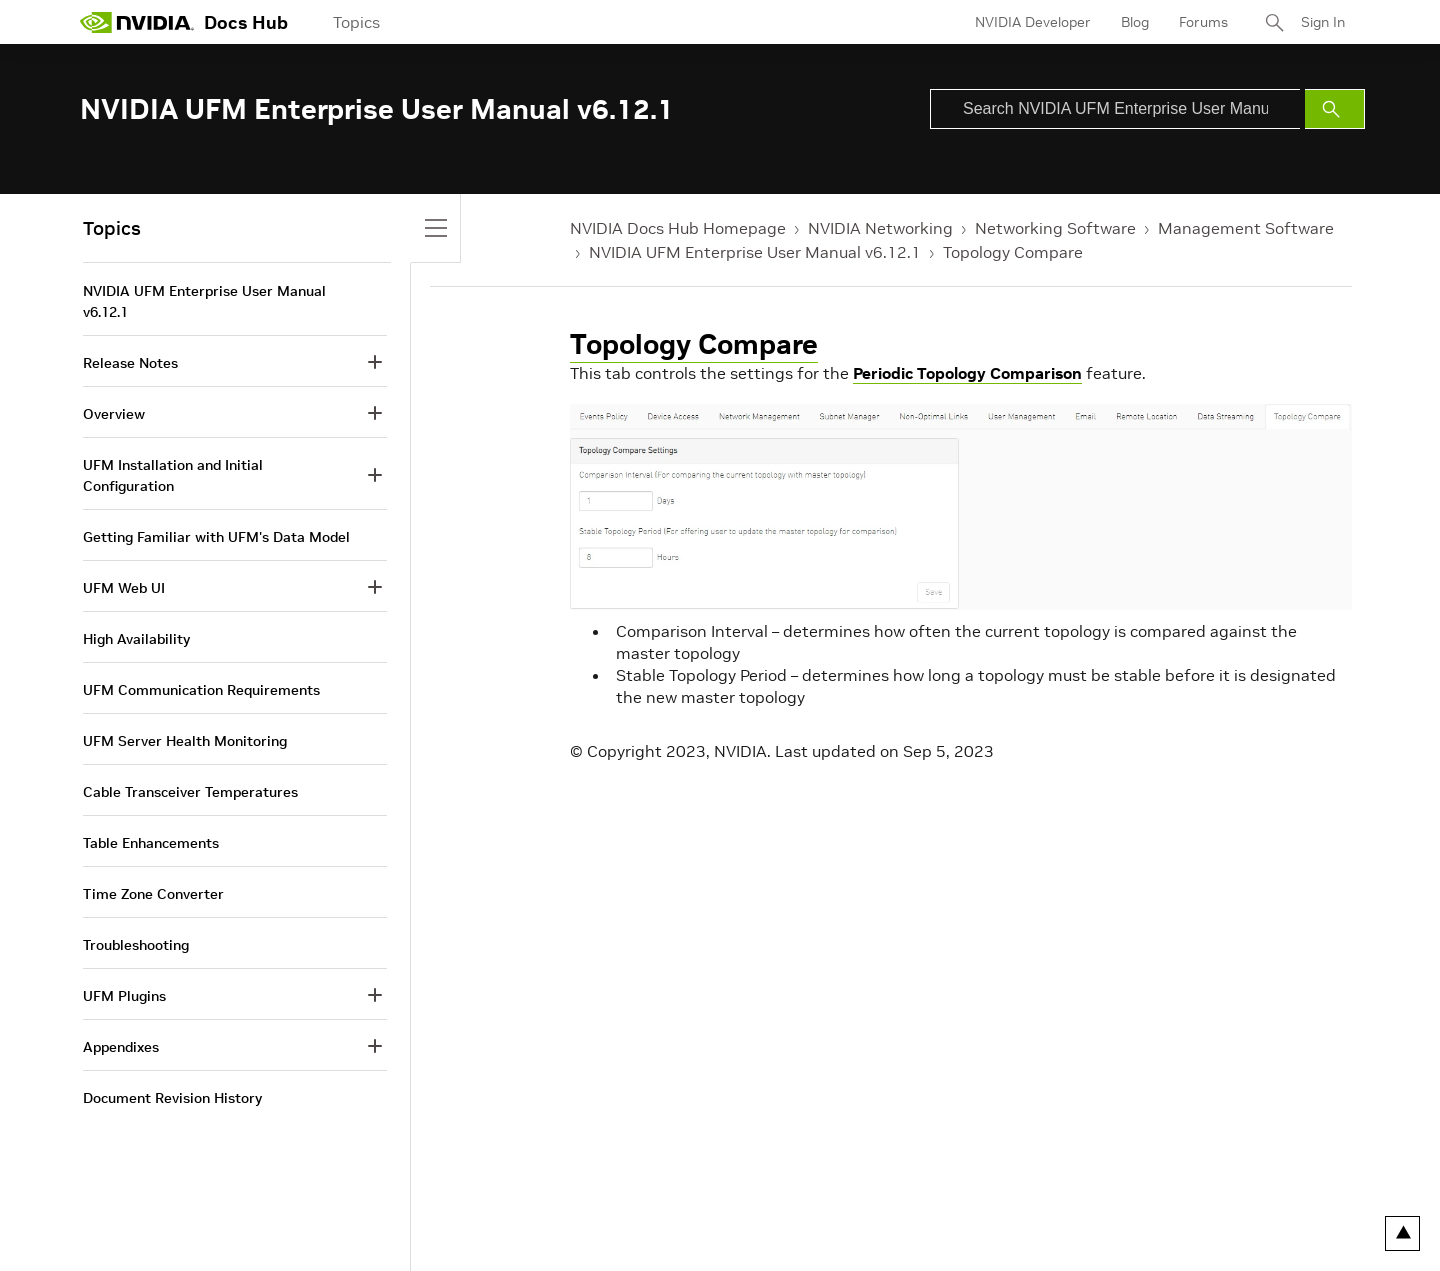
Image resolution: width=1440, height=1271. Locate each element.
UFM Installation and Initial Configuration (173, 475)
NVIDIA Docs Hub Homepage (678, 228)
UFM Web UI (124, 588)
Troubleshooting (136, 945)
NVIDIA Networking (880, 228)
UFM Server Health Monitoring (185, 741)
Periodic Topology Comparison (967, 373)
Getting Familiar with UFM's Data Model (216, 537)
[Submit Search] (1335, 109)
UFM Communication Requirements (201, 690)
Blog (1135, 22)
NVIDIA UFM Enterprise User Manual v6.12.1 (755, 252)
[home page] (137, 22)
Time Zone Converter (153, 894)
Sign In (1323, 22)
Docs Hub (246, 22)
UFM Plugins (124, 996)
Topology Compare (1013, 252)
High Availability (136, 639)
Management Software (1246, 228)
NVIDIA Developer (1033, 22)
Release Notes (130, 363)
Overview (114, 414)
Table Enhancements (151, 843)
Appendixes (121, 1047)
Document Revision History (172, 1098)
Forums (1203, 22)
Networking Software (1055, 228)
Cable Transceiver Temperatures (190, 792)
